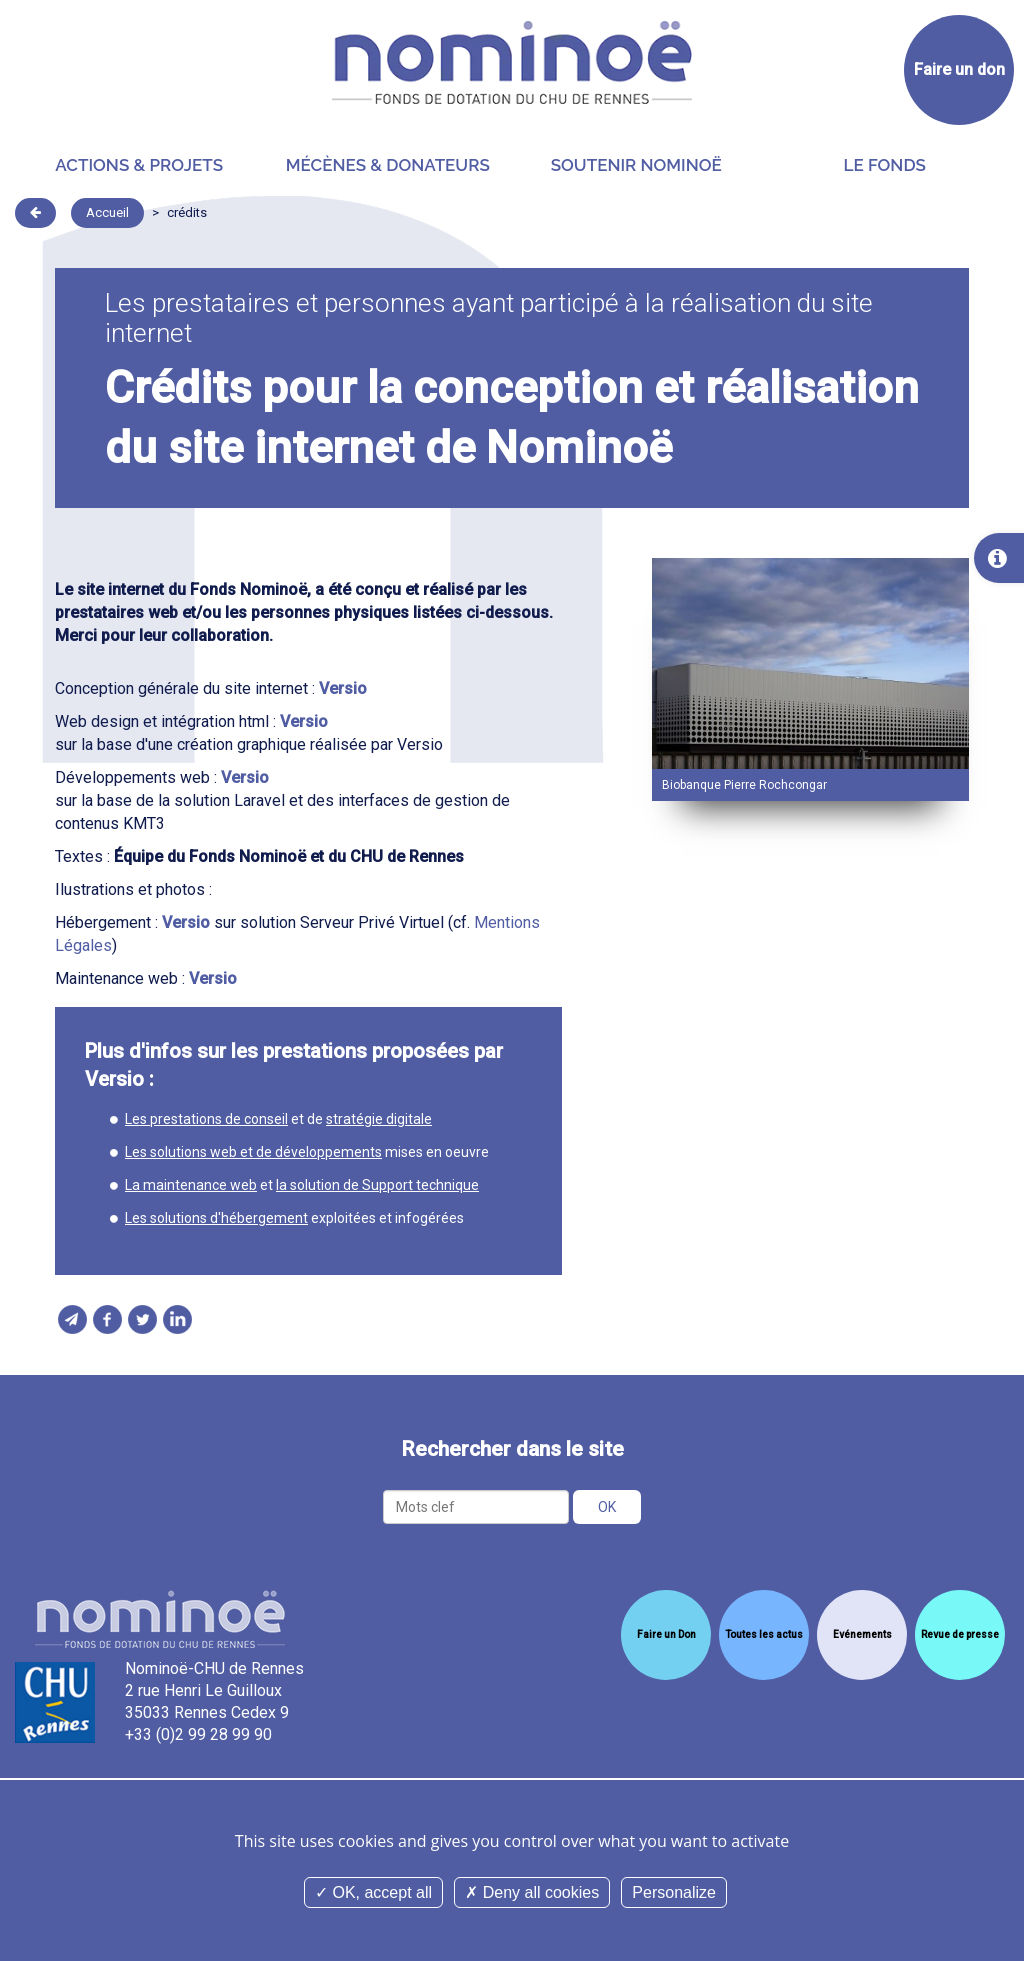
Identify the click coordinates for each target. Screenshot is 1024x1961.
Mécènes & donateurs (388, 165)
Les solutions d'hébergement (216, 1218)
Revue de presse (960, 1634)
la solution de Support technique (377, 1185)
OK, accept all (373, 1892)
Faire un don (959, 69)
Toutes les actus (764, 1634)
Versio (343, 688)
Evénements (862, 1634)
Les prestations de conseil (206, 1119)
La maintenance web (191, 1185)
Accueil (107, 212)
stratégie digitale (379, 1119)
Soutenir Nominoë (636, 165)
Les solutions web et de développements (253, 1152)
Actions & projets (139, 165)
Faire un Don (666, 1634)
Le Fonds (885, 165)
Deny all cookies (532, 1892)
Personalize (674, 1892)
